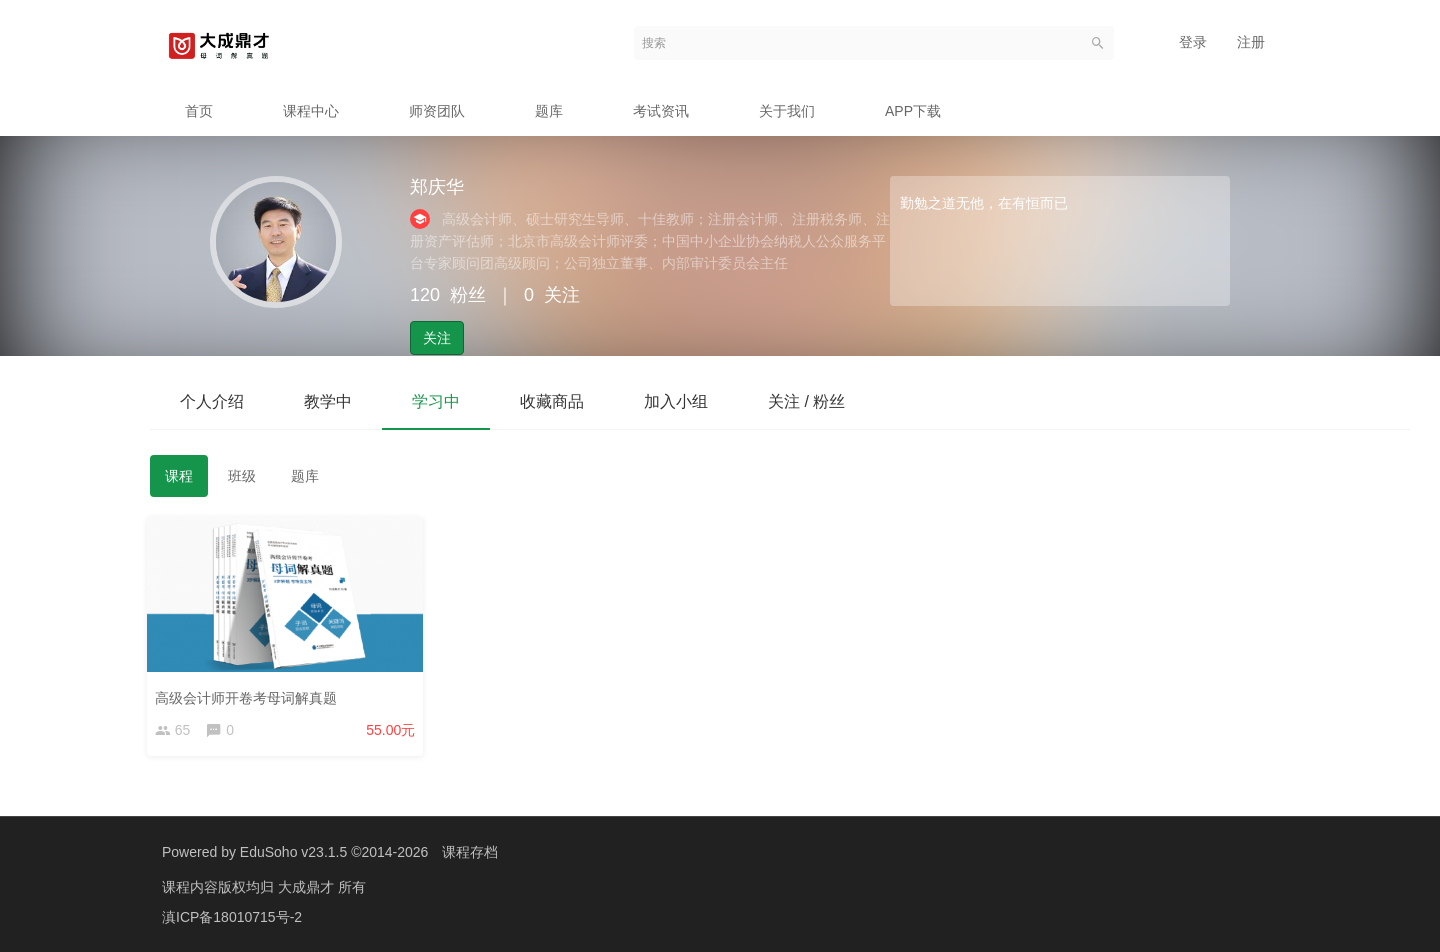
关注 (437, 338)
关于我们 (787, 111)
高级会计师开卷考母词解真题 (249, 695)
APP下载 (913, 111)
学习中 (436, 401)
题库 (549, 111)
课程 (179, 476)
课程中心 (311, 111)
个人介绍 (212, 401)
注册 (1251, 42)
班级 (242, 476)
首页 (199, 111)
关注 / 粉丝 (806, 401)
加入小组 (676, 401)
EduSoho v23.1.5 (293, 852)
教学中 (328, 401)
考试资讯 (661, 111)
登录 (1193, 42)
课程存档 (470, 852)
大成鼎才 (308, 887)
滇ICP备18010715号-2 (232, 917)
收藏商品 (552, 401)
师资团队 (437, 111)
